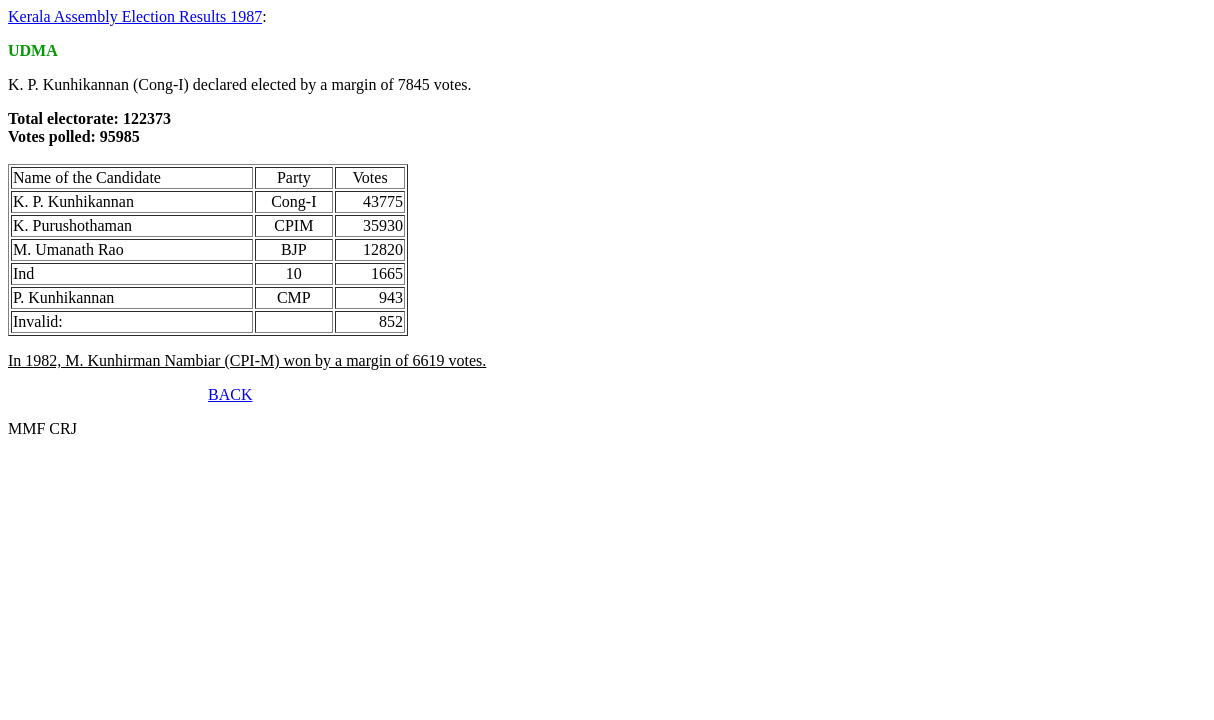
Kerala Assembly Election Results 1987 (135, 16)
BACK (230, 394)
